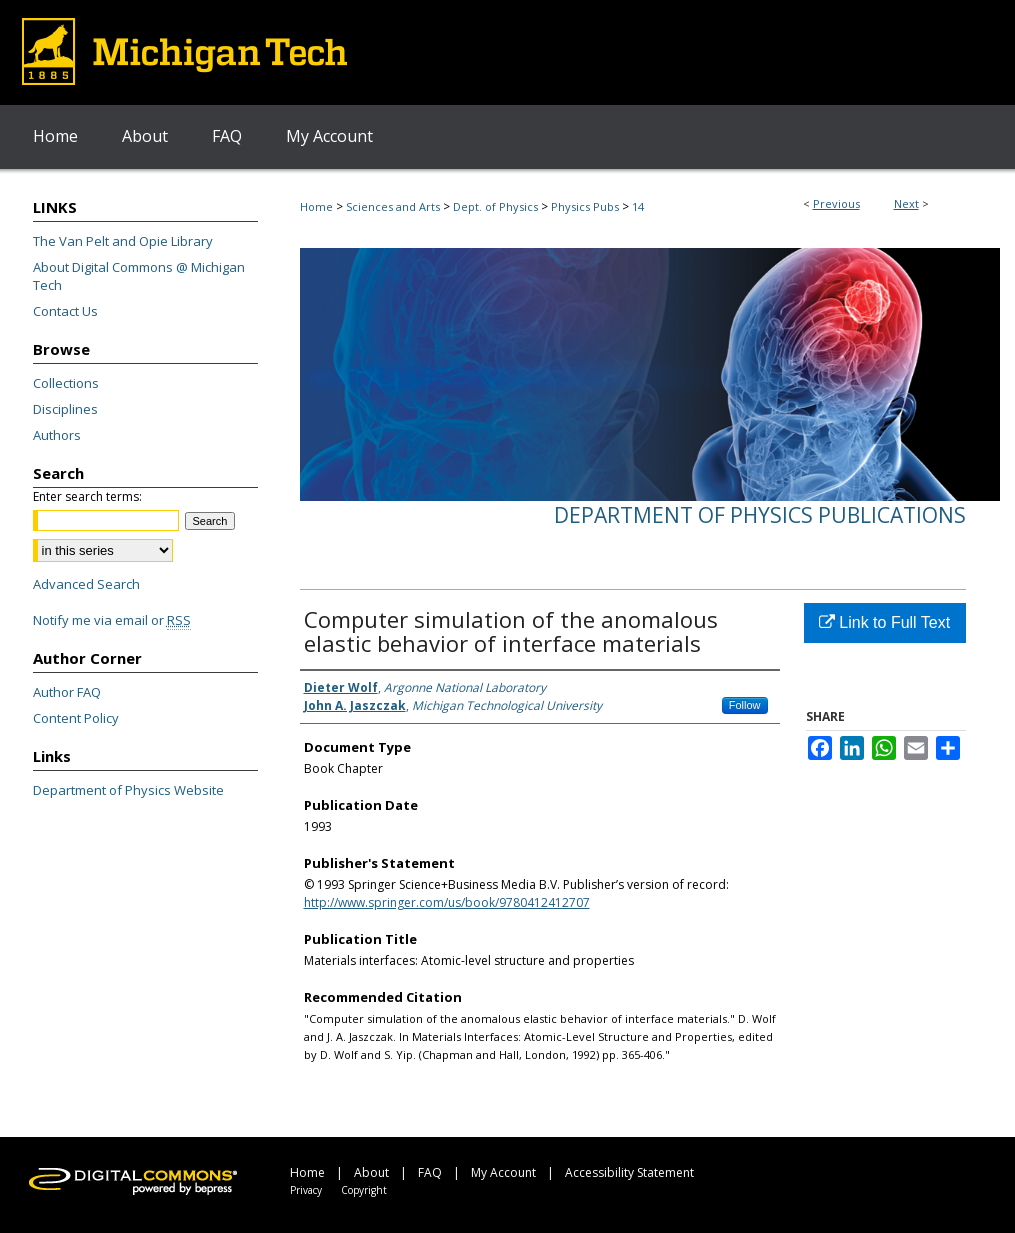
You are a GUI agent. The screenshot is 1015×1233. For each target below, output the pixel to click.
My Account (503, 1172)
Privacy (306, 1190)
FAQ (430, 1172)
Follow (745, 705)
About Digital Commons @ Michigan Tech (139, 276)
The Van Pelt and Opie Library (123, 241)
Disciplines (65, 409)
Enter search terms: (87, 496)
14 (638, 206)
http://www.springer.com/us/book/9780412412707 (447, 902)
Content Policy (76, 718)
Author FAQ (67, 692)
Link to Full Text (884, 622)
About (371, 1172)
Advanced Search (86, 584)
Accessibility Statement (629, 1172)
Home (316, 206)
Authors (57, 435)
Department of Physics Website (128, 790)
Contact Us (65, 311)
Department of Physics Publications (760, 515)
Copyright (364, 1190)
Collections (66, 383)
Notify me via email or (112, 620)
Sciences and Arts (393, 206)
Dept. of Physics (495, 206)
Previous (836, 203)
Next (906, 203)
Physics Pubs (585, 206)
